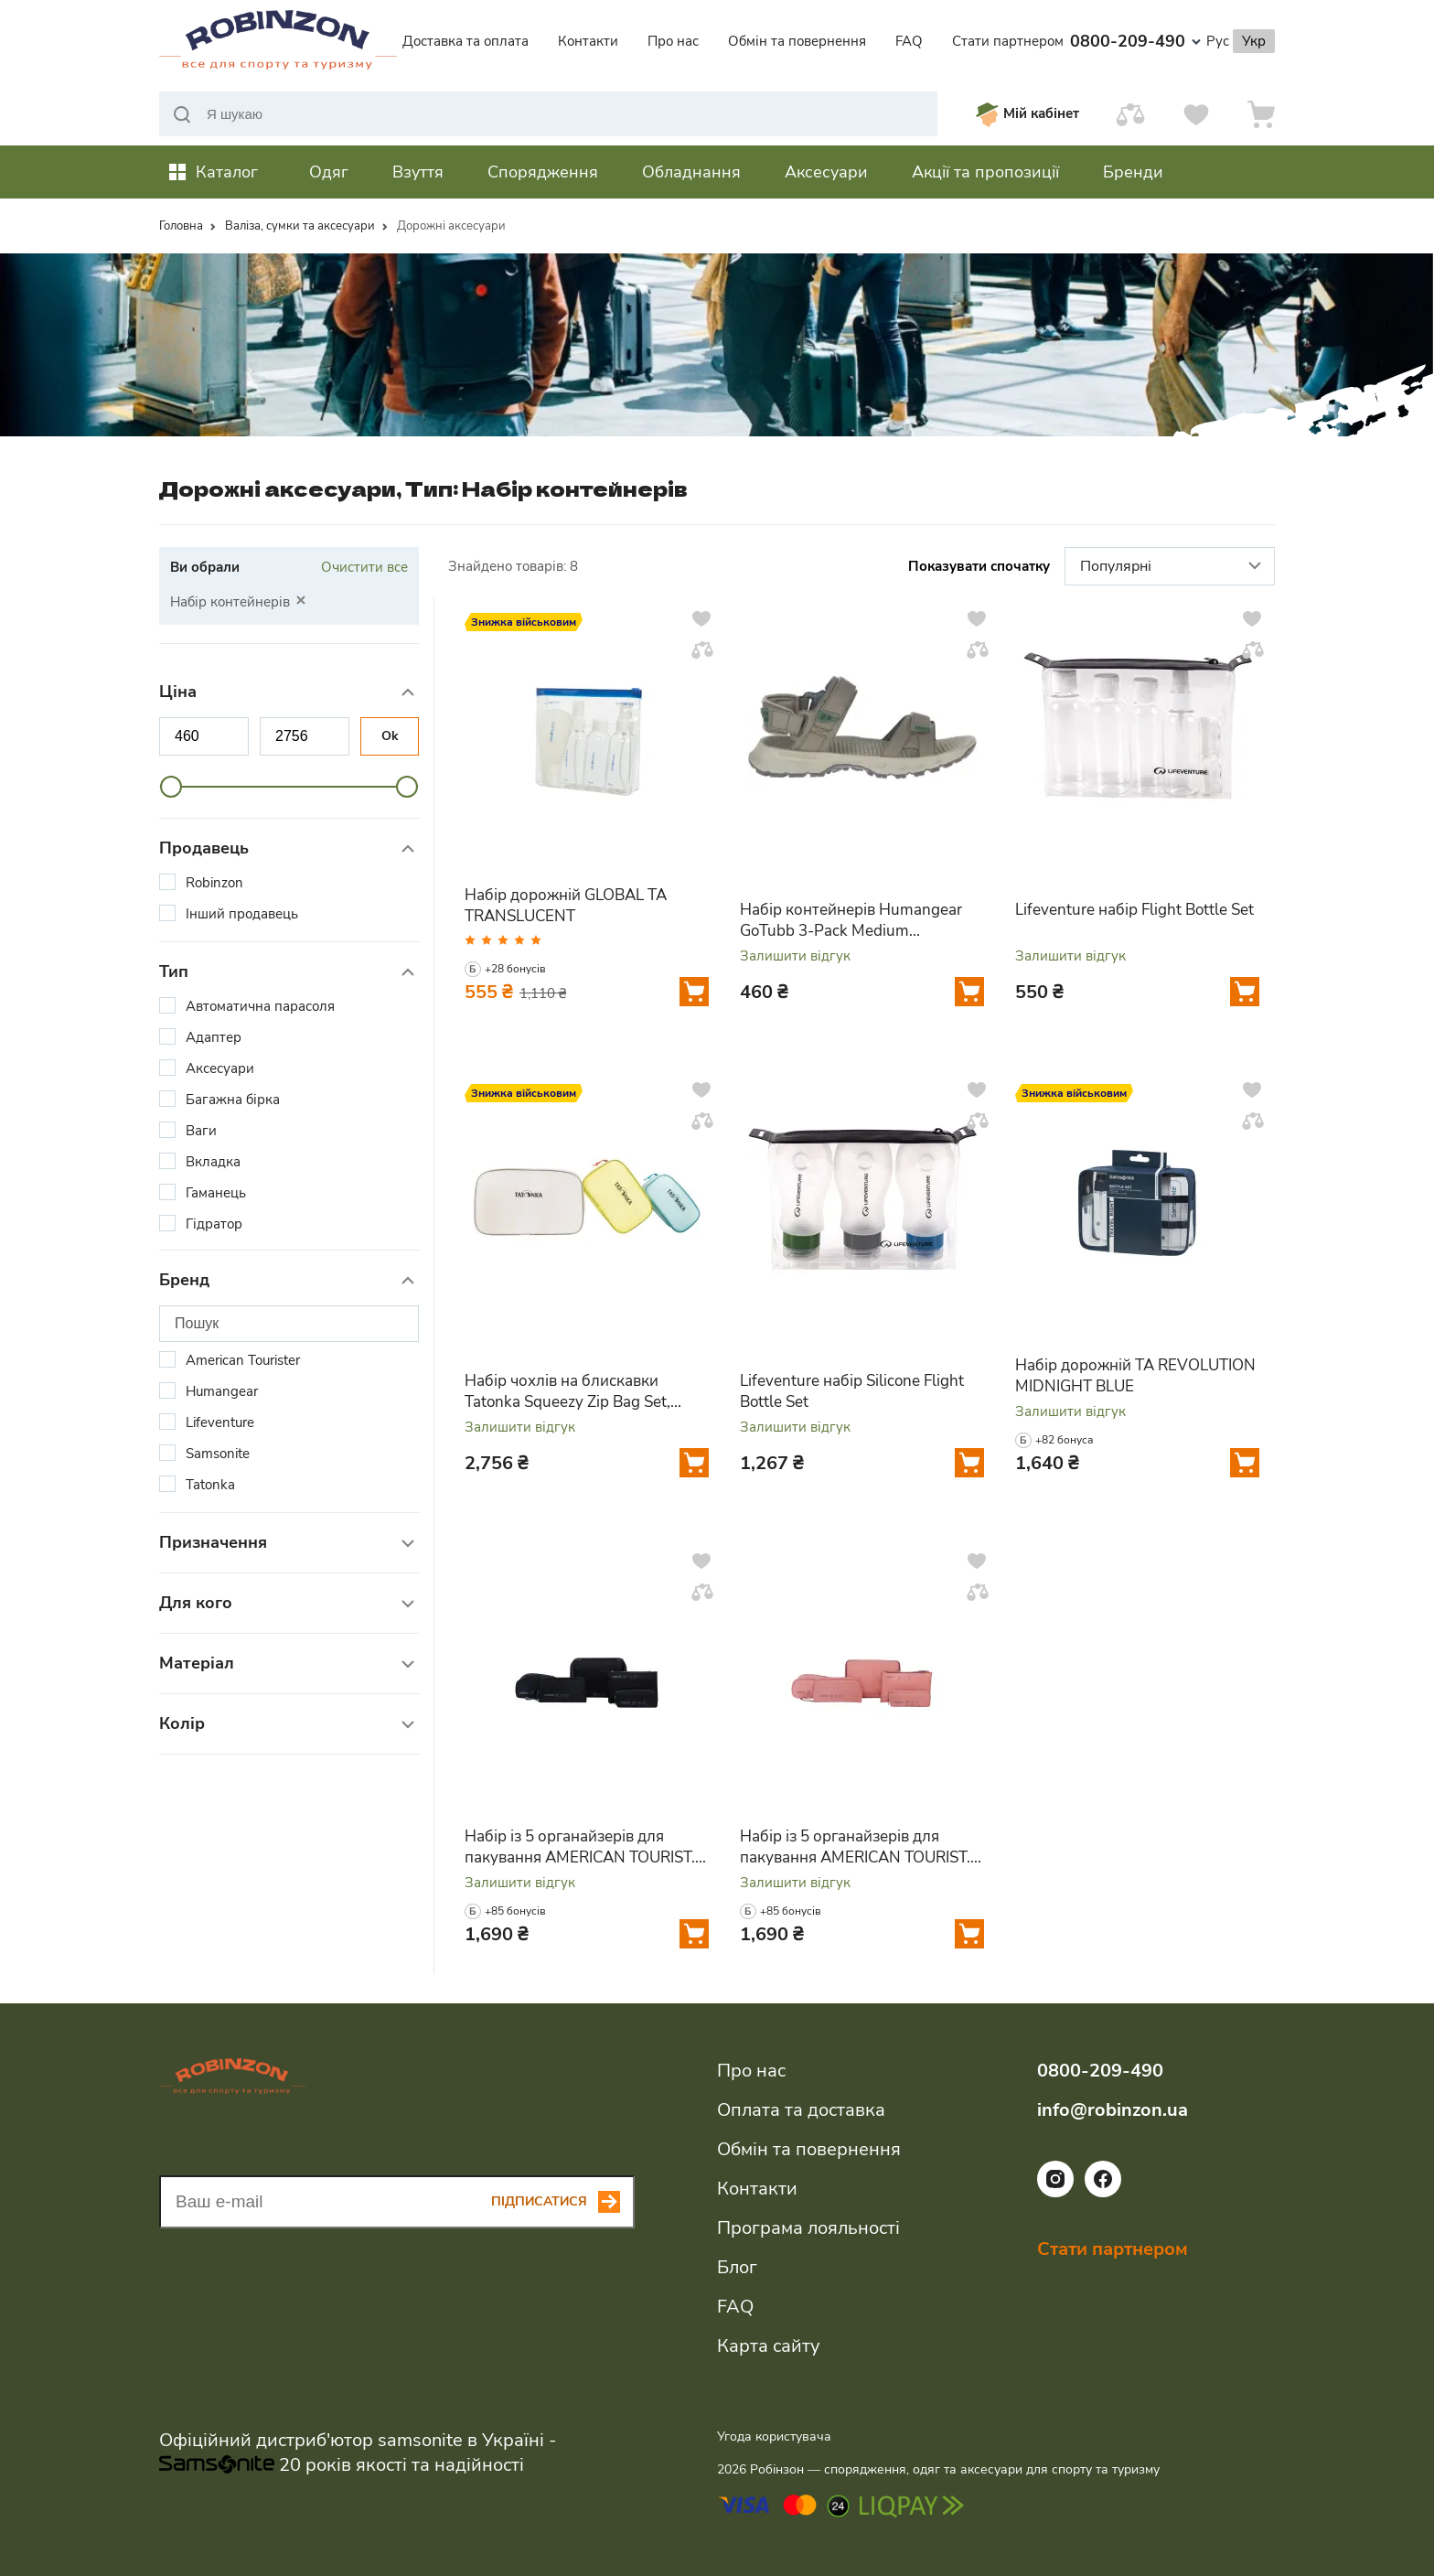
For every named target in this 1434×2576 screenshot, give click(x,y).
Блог (737, 2267)
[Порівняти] (1130, 113)
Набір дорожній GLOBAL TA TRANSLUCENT (566, 906)
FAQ (909, 41)
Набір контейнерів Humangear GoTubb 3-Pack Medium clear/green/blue (851, 920)
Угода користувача (774, 2436)
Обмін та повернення (797, 41)
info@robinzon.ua (1112, 2110)
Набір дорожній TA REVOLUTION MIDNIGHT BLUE (1135, 1376)
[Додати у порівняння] (702, 649)
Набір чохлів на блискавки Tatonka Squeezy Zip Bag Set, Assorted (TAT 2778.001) (567, 1391)
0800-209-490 (1135, 41)
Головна (181, 226)
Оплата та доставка (801, 2110)
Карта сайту (768, 2346)
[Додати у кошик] (694, 991)
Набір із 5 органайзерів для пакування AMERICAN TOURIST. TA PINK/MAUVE (855, 1847)
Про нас (673, 41)
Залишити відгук (795, 956)
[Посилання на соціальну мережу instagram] (1055, 2193)
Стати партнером (1008, 41)
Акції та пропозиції (985, 172)
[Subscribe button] (563, 2201)
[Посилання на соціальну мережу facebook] (1103, 2193)
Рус (1217, 41)
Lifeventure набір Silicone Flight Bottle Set (852, 1391)
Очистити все (364, 567)
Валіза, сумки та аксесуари (300, 226)
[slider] (171, 787)
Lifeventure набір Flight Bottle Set (1134, 909)
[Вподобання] (1196, 113)
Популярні (1173, 567)
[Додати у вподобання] (701, 618)
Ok (390, 736)
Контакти (588, 41)
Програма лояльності (808, 2228)
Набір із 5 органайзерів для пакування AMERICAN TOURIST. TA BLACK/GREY (580, 1847)
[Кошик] (1261, 113)
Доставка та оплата (465, 41)
